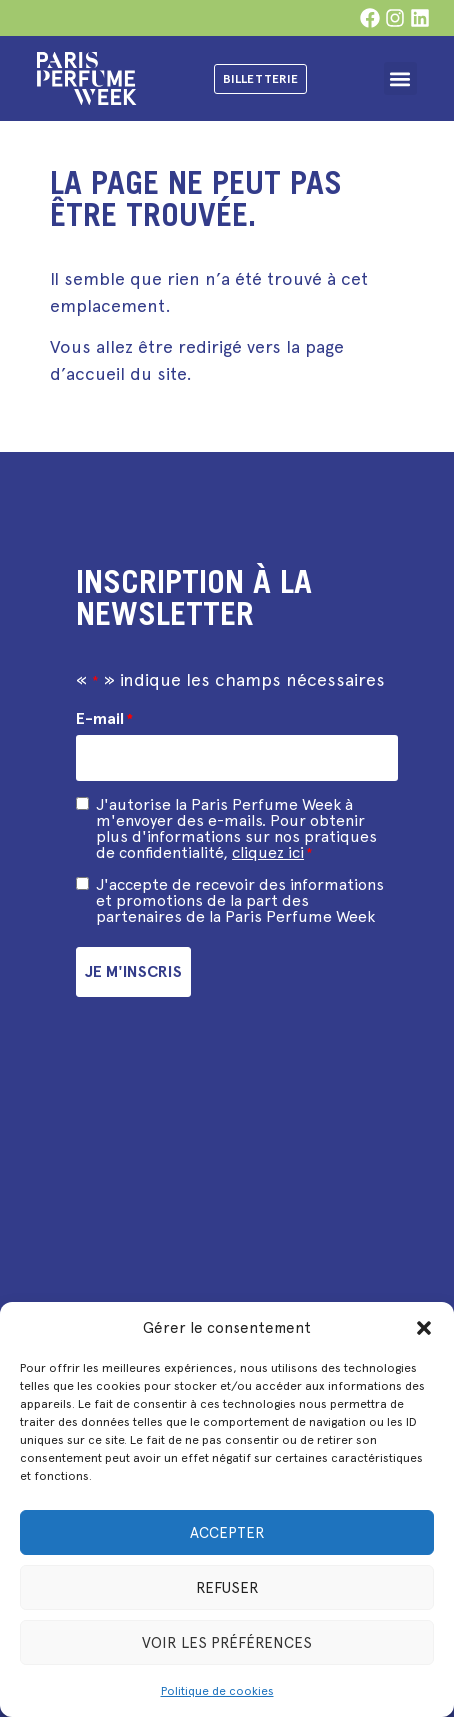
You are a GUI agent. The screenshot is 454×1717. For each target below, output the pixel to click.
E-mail (104, 719)
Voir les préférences (227, 1643)
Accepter (227, 1533)
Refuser (227, 1588)
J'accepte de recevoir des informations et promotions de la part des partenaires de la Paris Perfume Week (240, 901)
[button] (424, 1328)
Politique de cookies (217, 1691)
